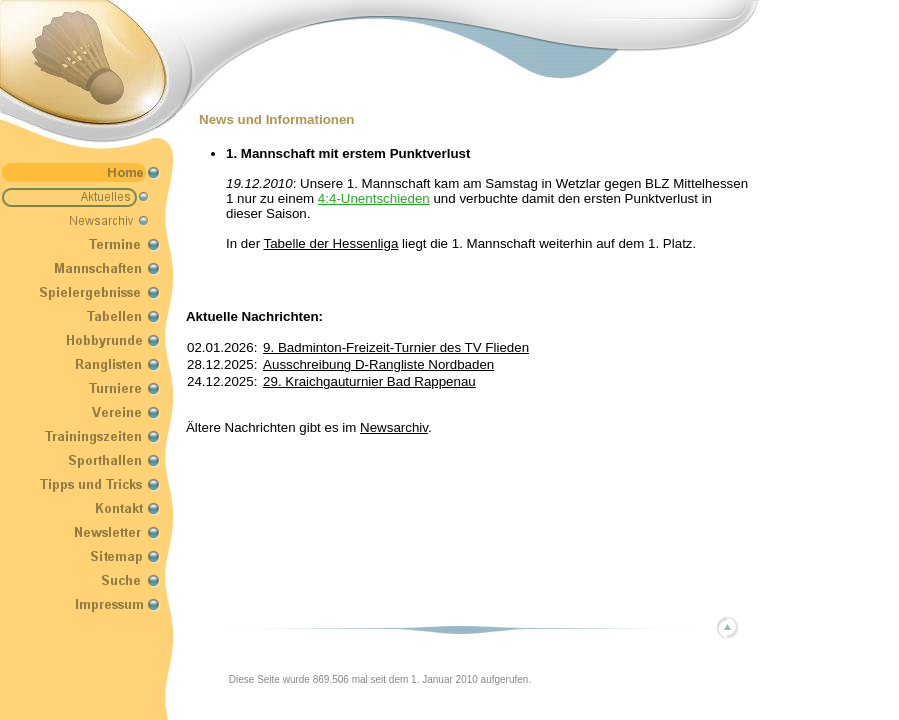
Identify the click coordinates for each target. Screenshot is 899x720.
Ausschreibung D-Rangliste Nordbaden (378, 364)
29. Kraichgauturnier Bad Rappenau (369, 381)
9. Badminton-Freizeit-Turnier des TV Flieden (396, 347)
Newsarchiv (394, 427)
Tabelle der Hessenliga (331, 243)
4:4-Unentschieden (374, 198)
